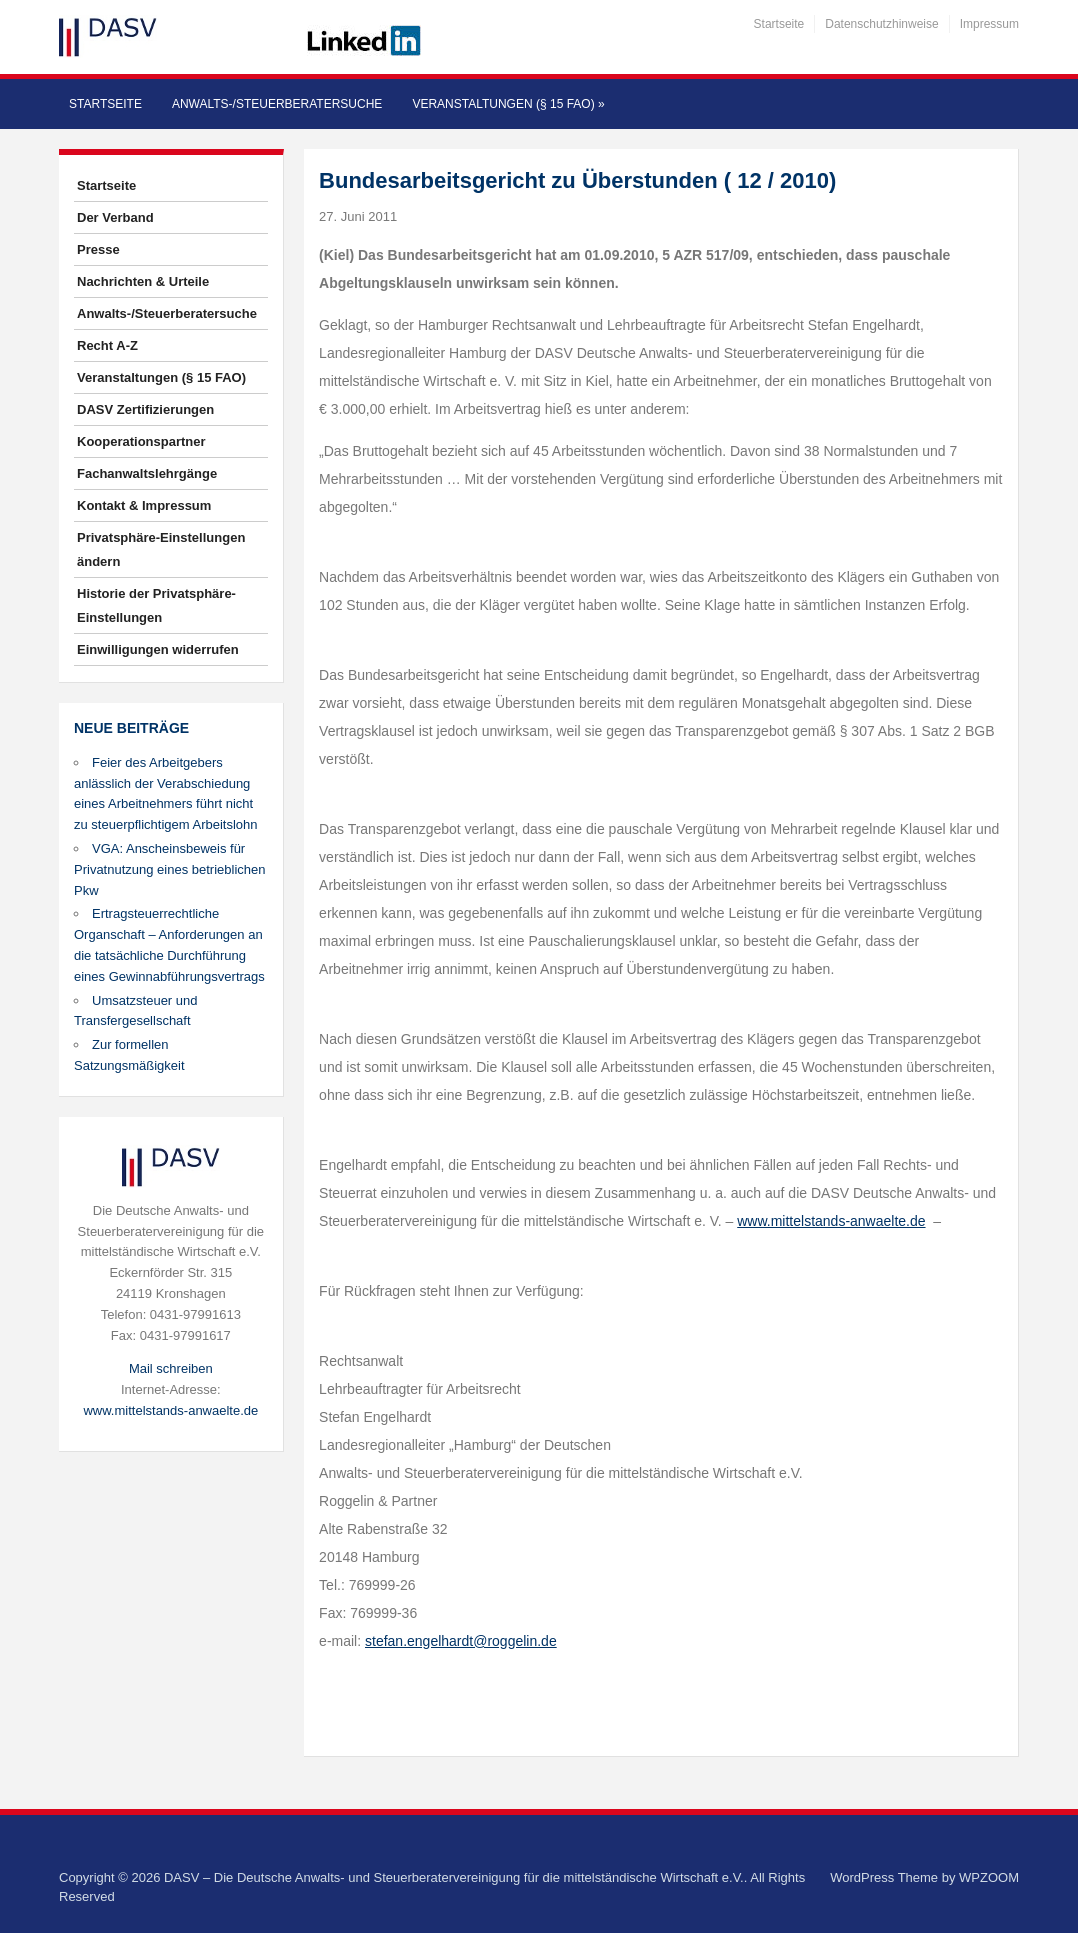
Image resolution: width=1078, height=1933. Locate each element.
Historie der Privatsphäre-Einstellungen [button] (156, 605)
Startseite (779, 24)
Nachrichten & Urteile (143, 281)
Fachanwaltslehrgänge (147, 473)
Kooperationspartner (141, 441)
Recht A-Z (107, 345)
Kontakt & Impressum (144, 505)
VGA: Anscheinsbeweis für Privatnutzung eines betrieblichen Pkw (170, 869)
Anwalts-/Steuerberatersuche (277, 104)
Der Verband (115, 217)
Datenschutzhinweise (881, 24)
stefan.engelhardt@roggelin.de (461, 1641)
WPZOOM (989, 1877)
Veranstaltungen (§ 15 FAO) (508, 104)
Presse (98, 249)
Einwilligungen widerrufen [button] (158, 649)
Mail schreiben (171, 1368)
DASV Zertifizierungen (145, 409)
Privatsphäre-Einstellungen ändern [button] (161, 549)
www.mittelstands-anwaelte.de (170, 1410)
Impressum (989, 24)
